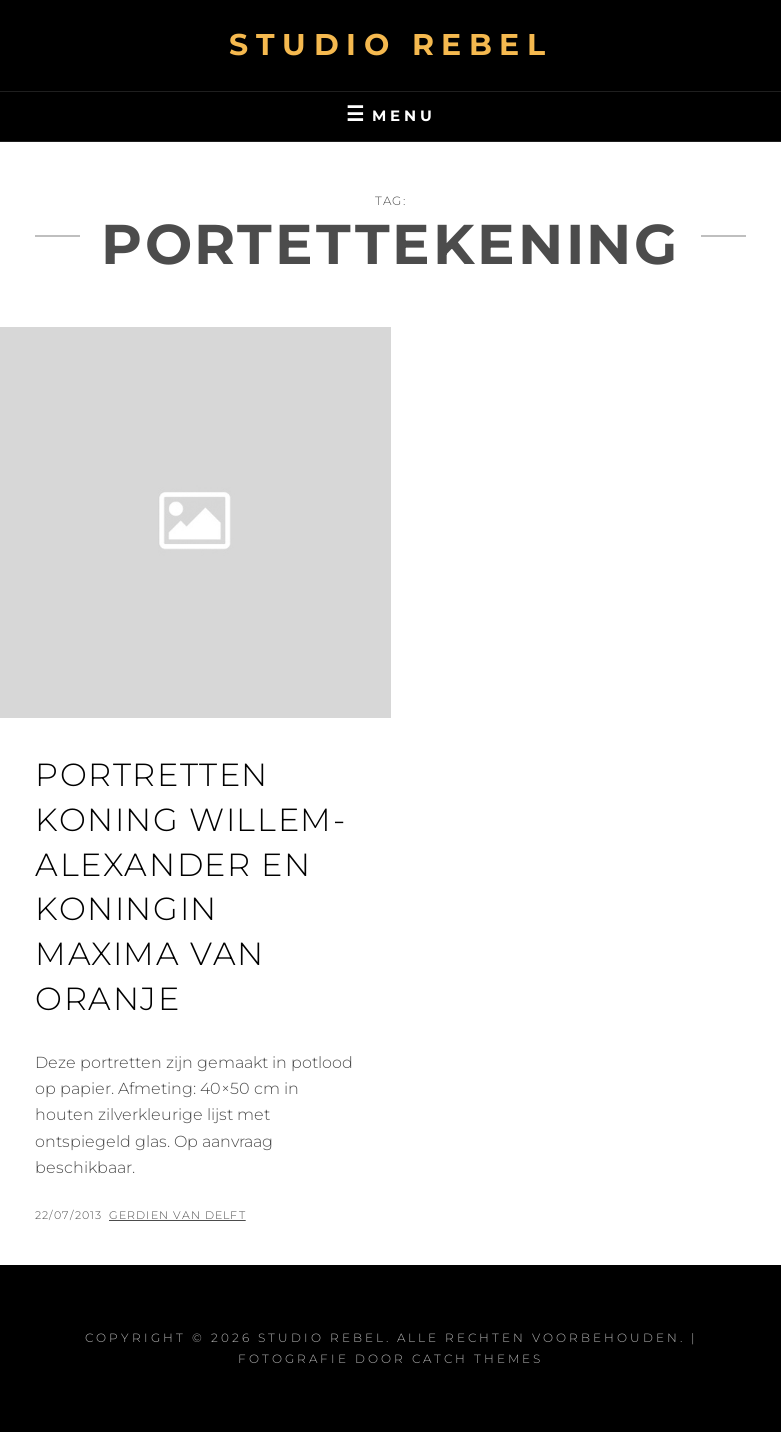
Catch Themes (477, 1358)
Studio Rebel (390, 44)
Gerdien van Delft (177, 1215)
